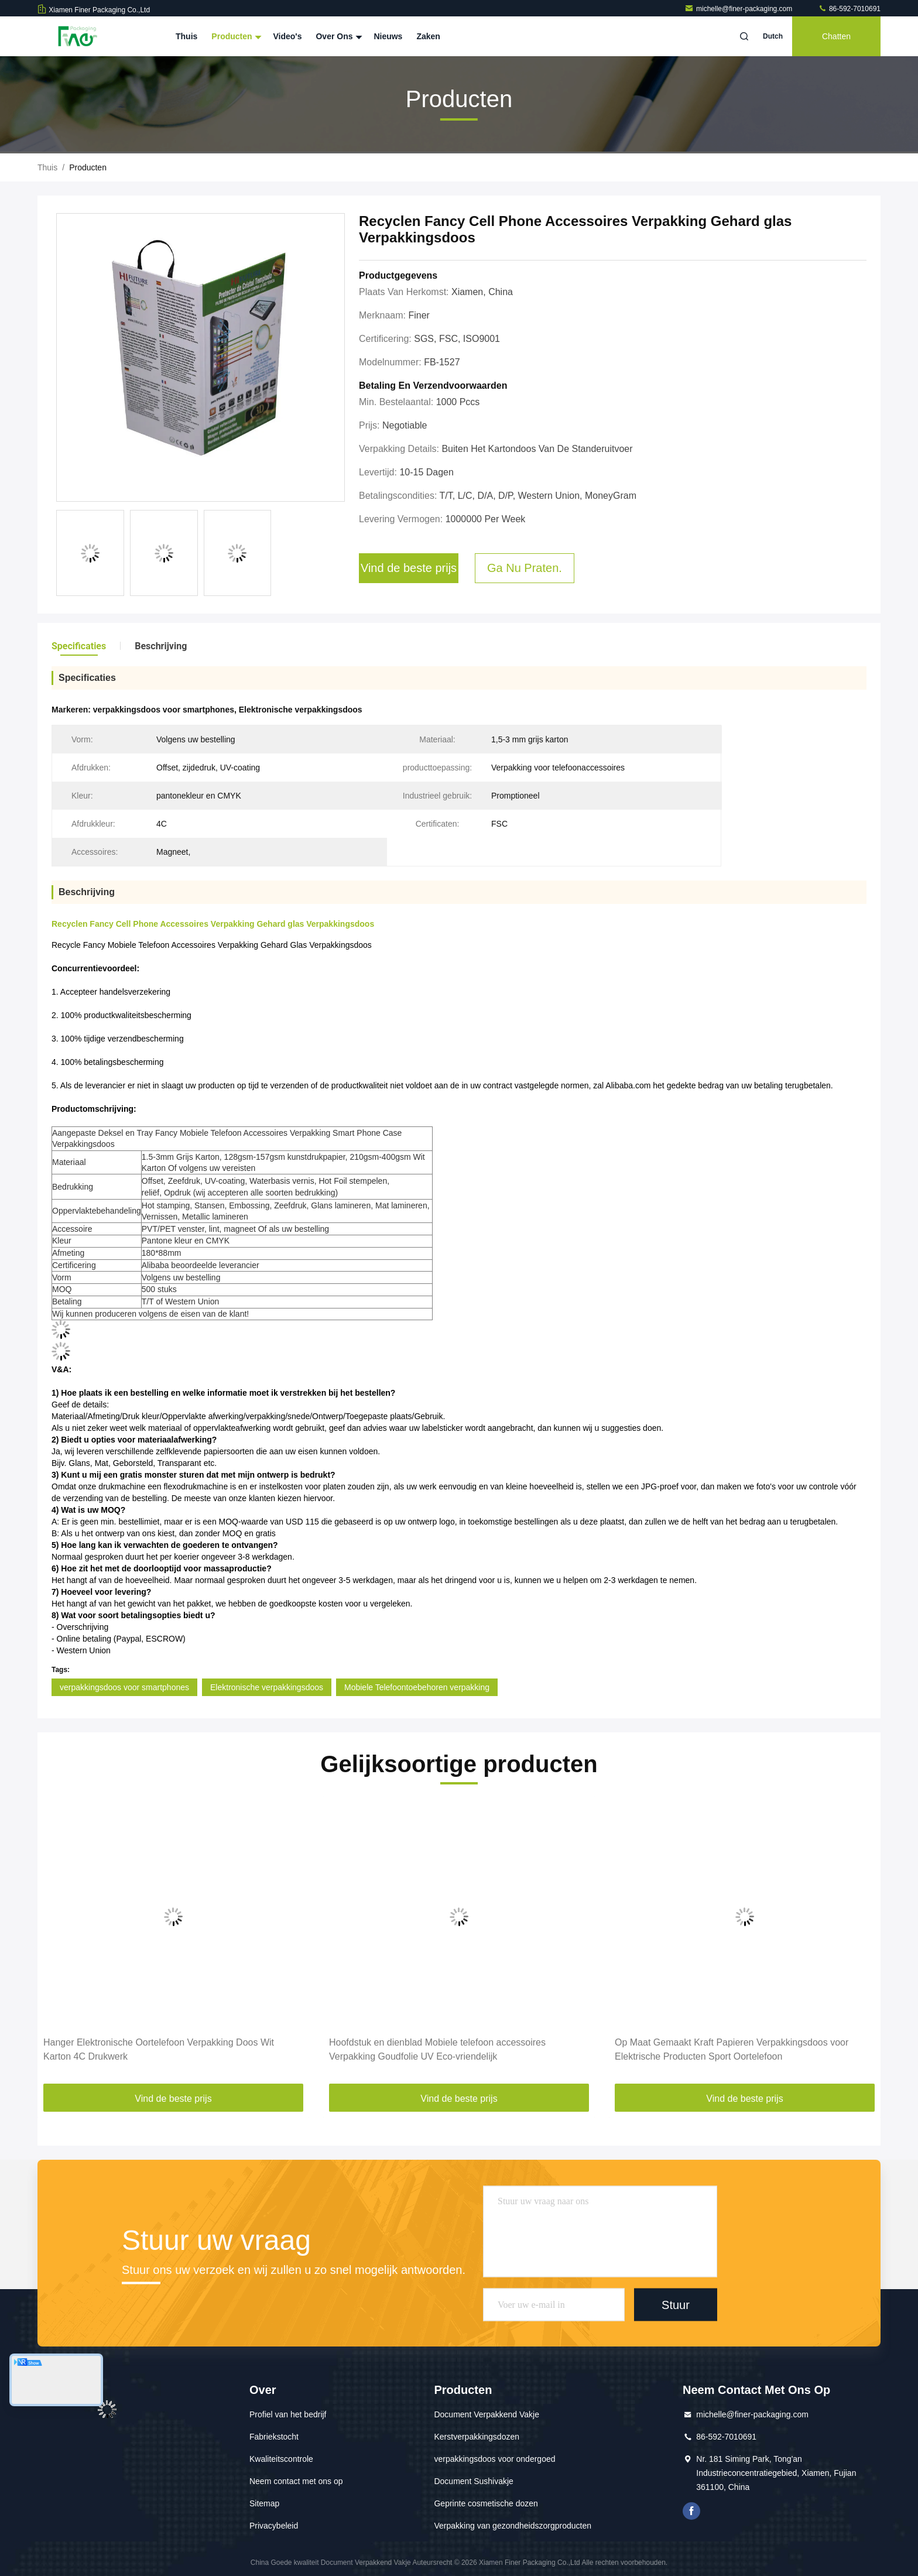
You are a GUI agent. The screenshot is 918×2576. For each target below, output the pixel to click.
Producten (235, 36)
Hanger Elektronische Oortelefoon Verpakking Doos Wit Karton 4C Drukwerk (158, 2049)
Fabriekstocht (274, 2436)
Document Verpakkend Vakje (486, 2414)
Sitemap (264, 2503)
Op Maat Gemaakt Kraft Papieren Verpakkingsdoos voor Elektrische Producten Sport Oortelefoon (731, 2049)
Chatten (836, 36)
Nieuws (388, 36)
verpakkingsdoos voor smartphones (124, 1687)
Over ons (337, 36)
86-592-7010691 (849, 9)
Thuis (186, 36)
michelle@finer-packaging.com (739, 9)
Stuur (676, 2304)
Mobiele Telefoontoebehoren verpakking (416, 1687)
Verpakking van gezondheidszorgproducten (512, 2525)
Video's (287, 36)
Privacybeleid (273, 2525)
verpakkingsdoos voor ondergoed (494, 2459)
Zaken (428, 36)
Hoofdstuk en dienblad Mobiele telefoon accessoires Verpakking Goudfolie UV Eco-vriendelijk (437, 2049)
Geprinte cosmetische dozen (485, 2503)
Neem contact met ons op (296, 2481)
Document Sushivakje (473, 2481)
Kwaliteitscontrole (281, 2459)
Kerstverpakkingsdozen (476, 2436)
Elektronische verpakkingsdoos (266, 1687)
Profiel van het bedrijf (288, 2414)
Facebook (691, 2511)
